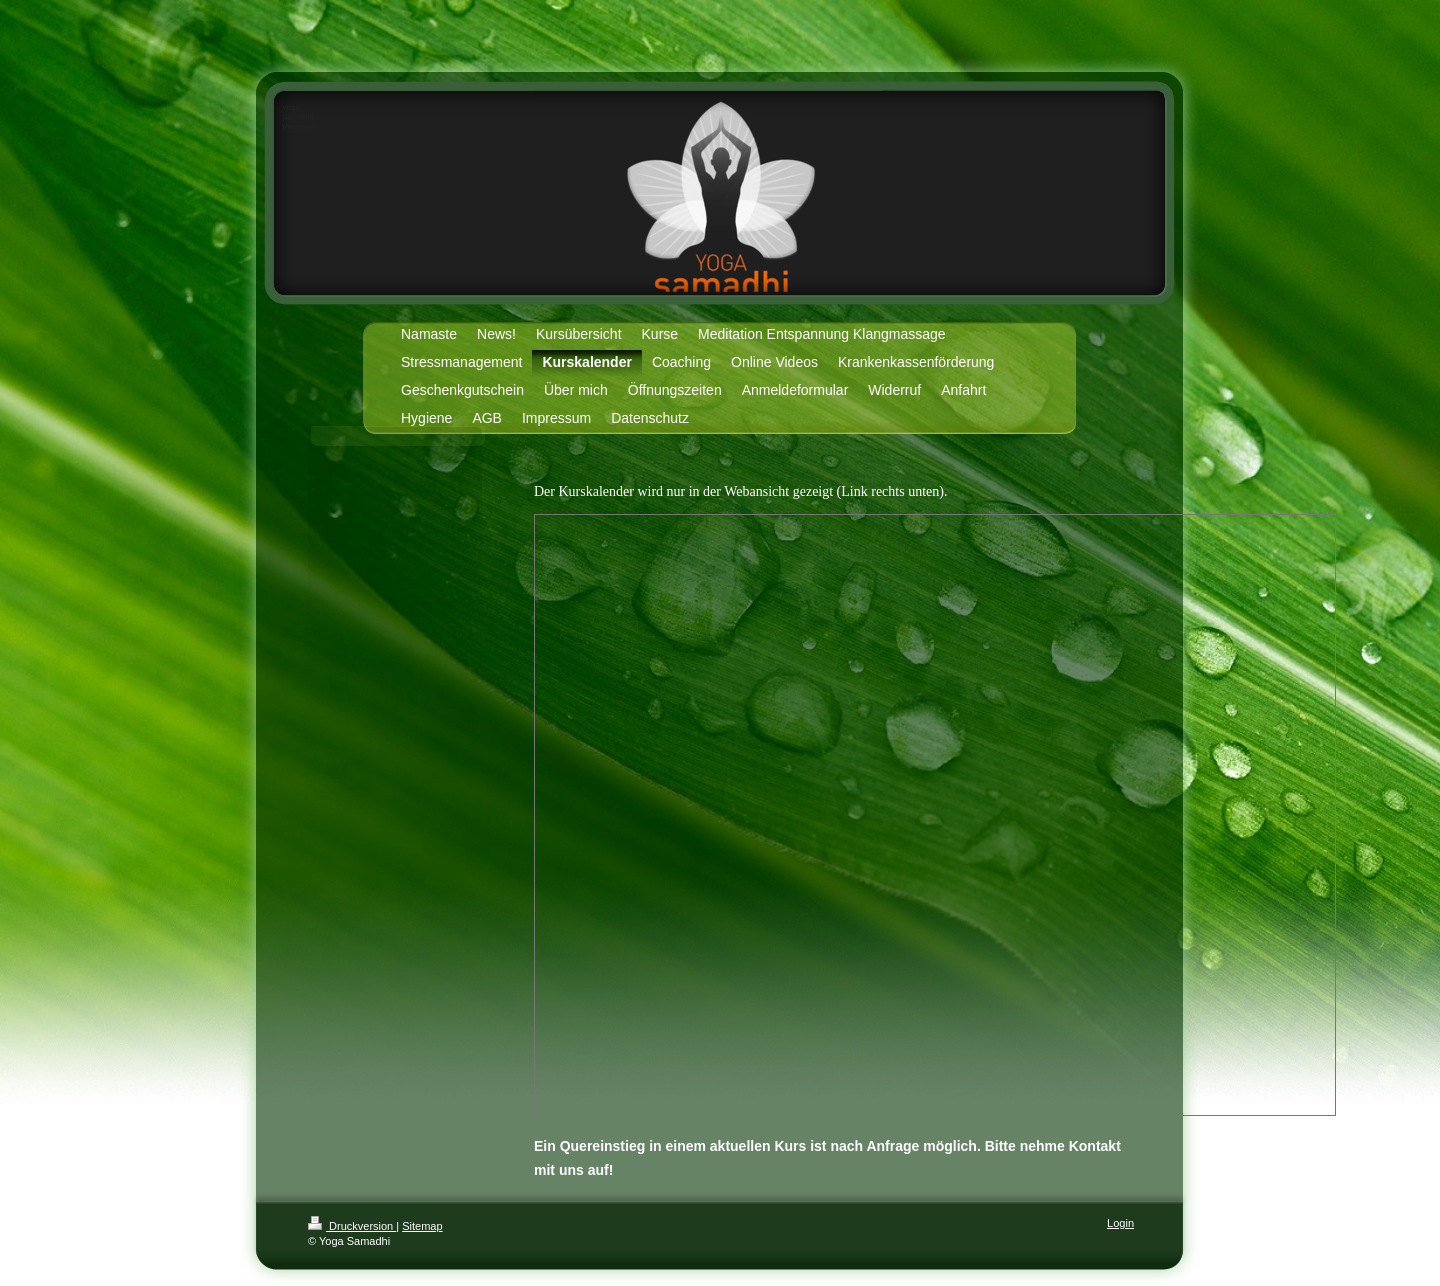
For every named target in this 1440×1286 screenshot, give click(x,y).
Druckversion (352, 1226)
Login (1120, 1223)
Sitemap (422, 1226)
